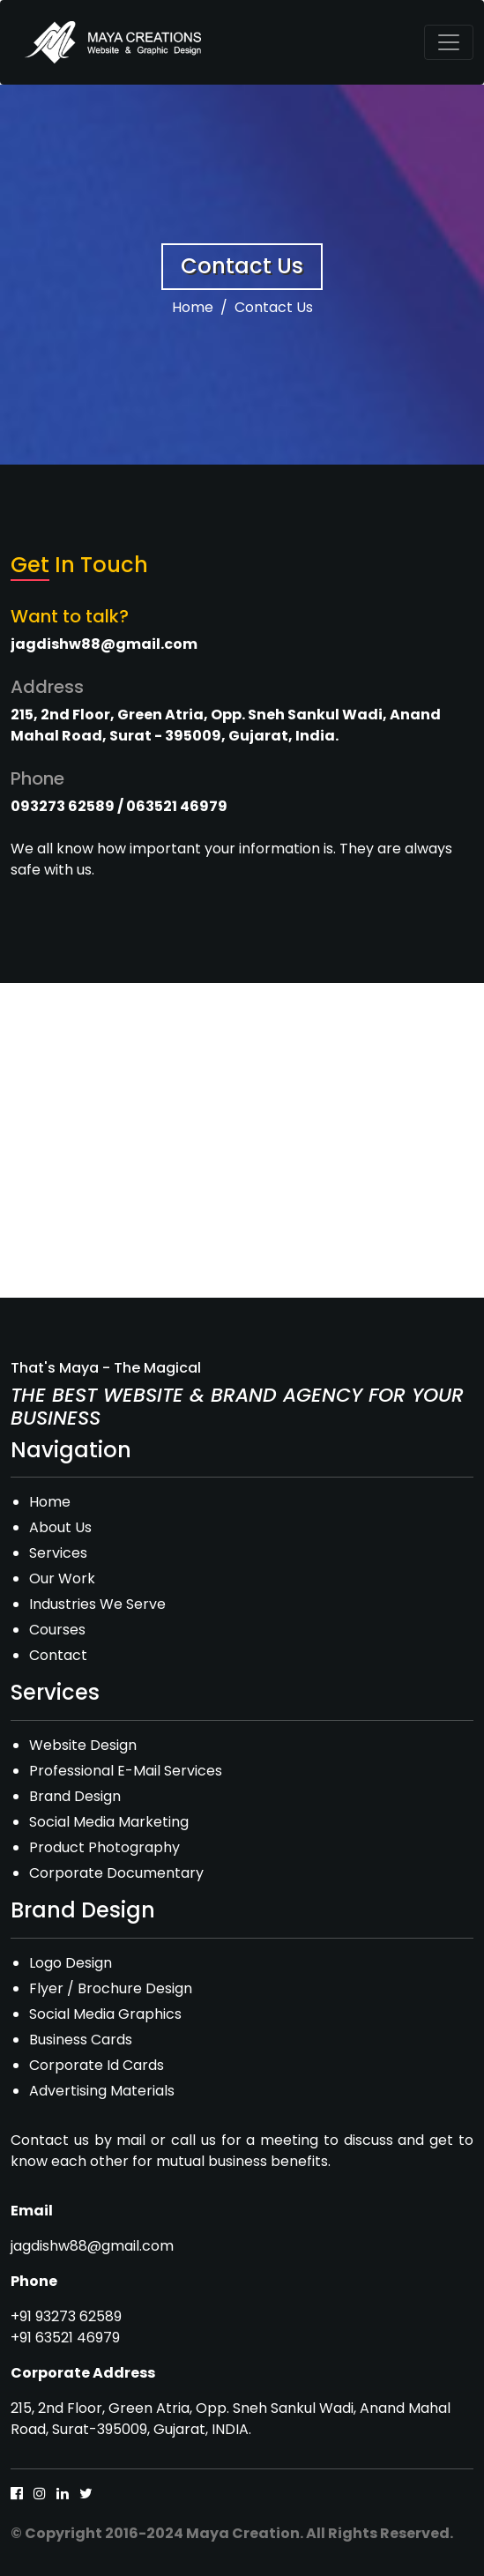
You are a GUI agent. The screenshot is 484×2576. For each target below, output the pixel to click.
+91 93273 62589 (66, 2316)
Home (192, 307)
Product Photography (104, 1847)
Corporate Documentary (116, 1873)
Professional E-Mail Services (125, 1771)
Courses (57, 1629)
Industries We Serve (97, 1604)
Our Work (62, 1578)
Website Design (83, 1745)
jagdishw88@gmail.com (92, 2246)
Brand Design (75, 1796)
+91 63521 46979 (65, 2337)
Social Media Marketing (109, 1822)
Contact (58, 1655)
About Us (60, 1527)
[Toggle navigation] (448, 42)
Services (58, 1553)
